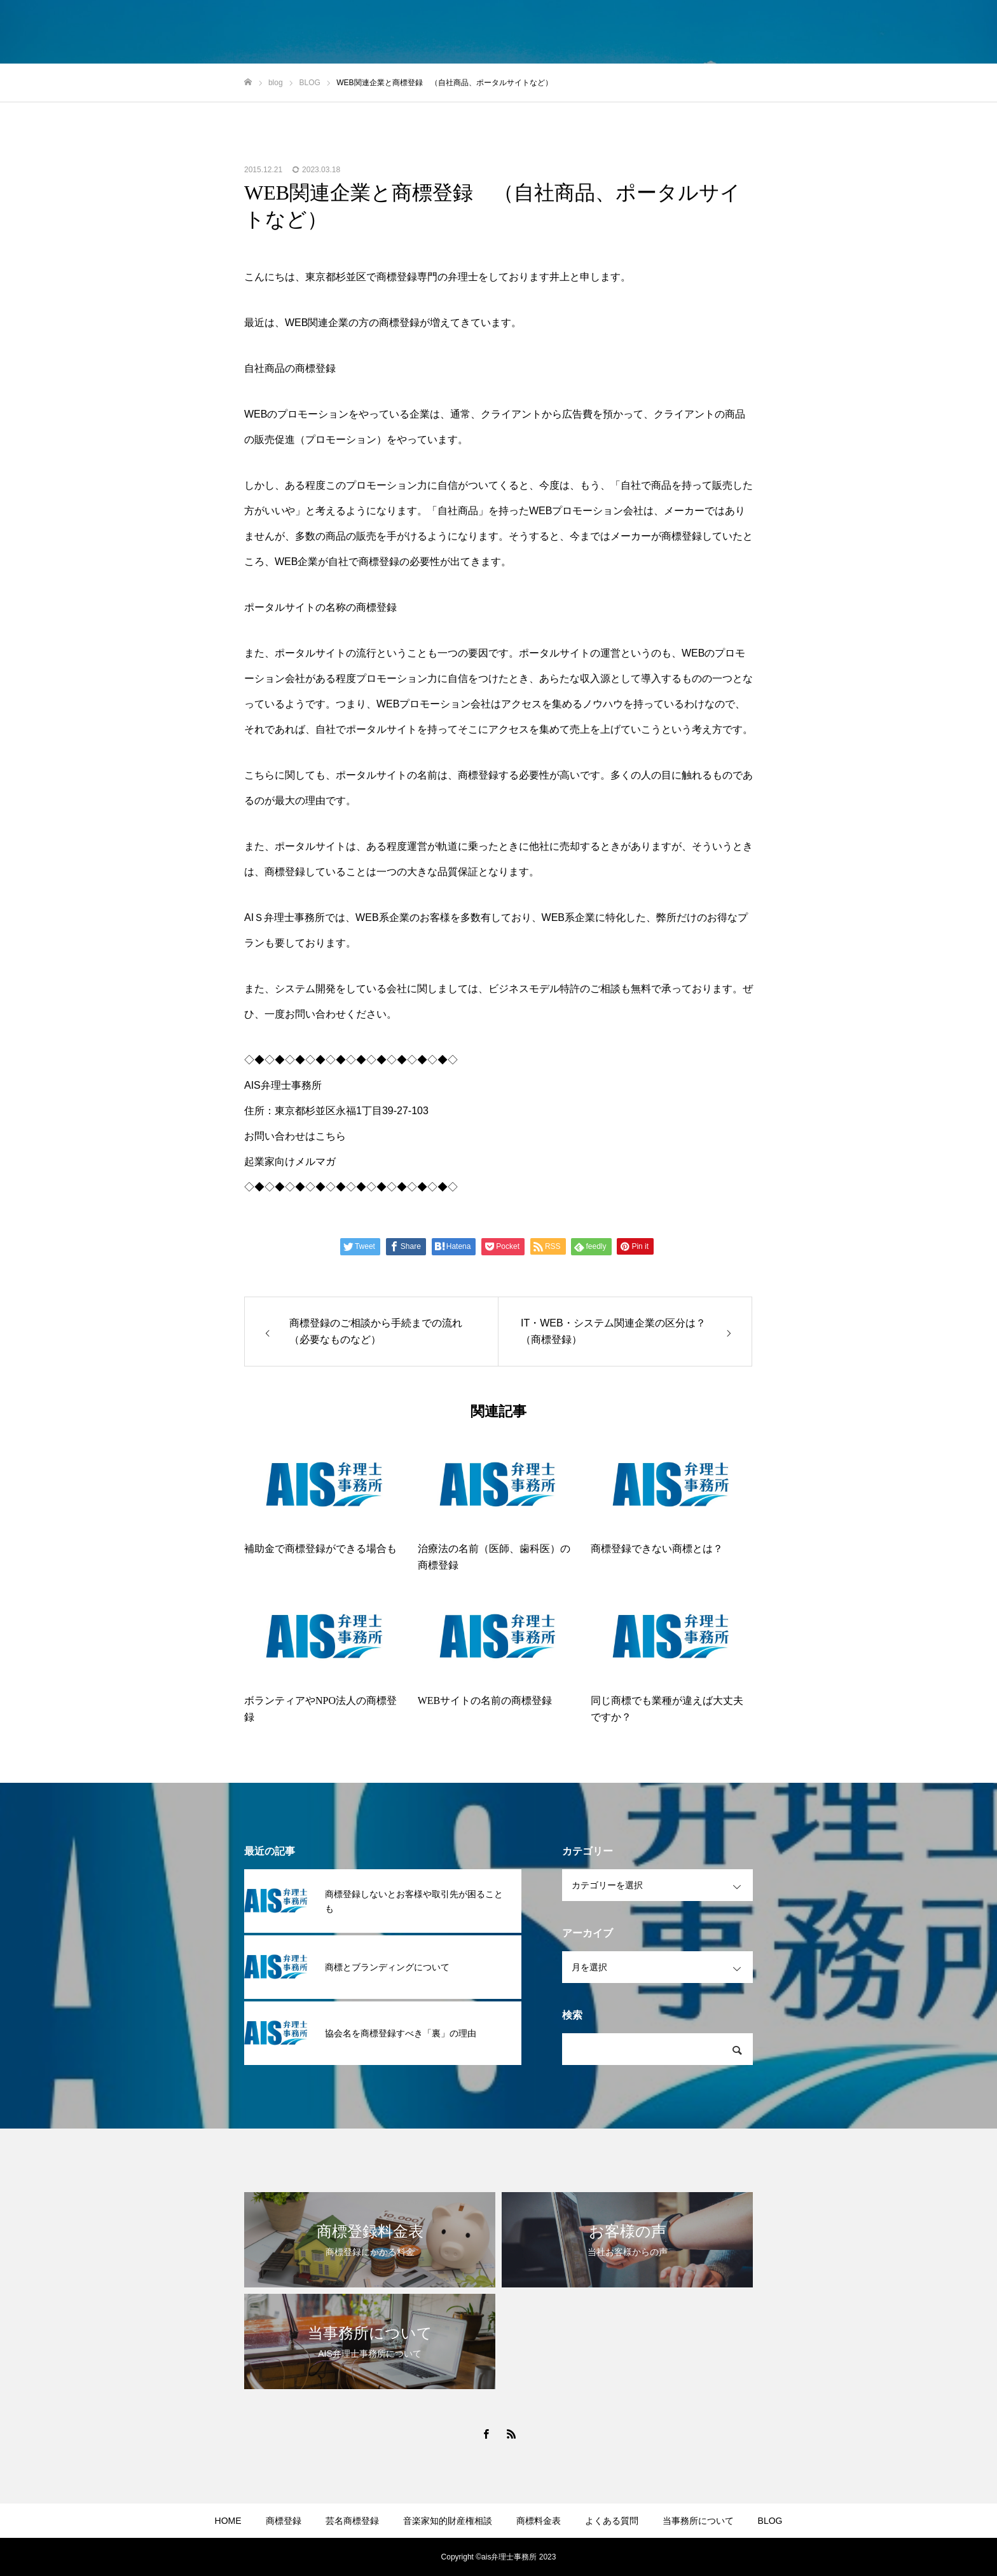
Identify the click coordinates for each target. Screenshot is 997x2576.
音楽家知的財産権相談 (447, 2521)
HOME (228, 2521)
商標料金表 (538, 2521)
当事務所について (698, 2521)
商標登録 (283, 2521)
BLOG (770, 2521)
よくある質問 (611, 2521)
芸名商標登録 (352, 2521)
